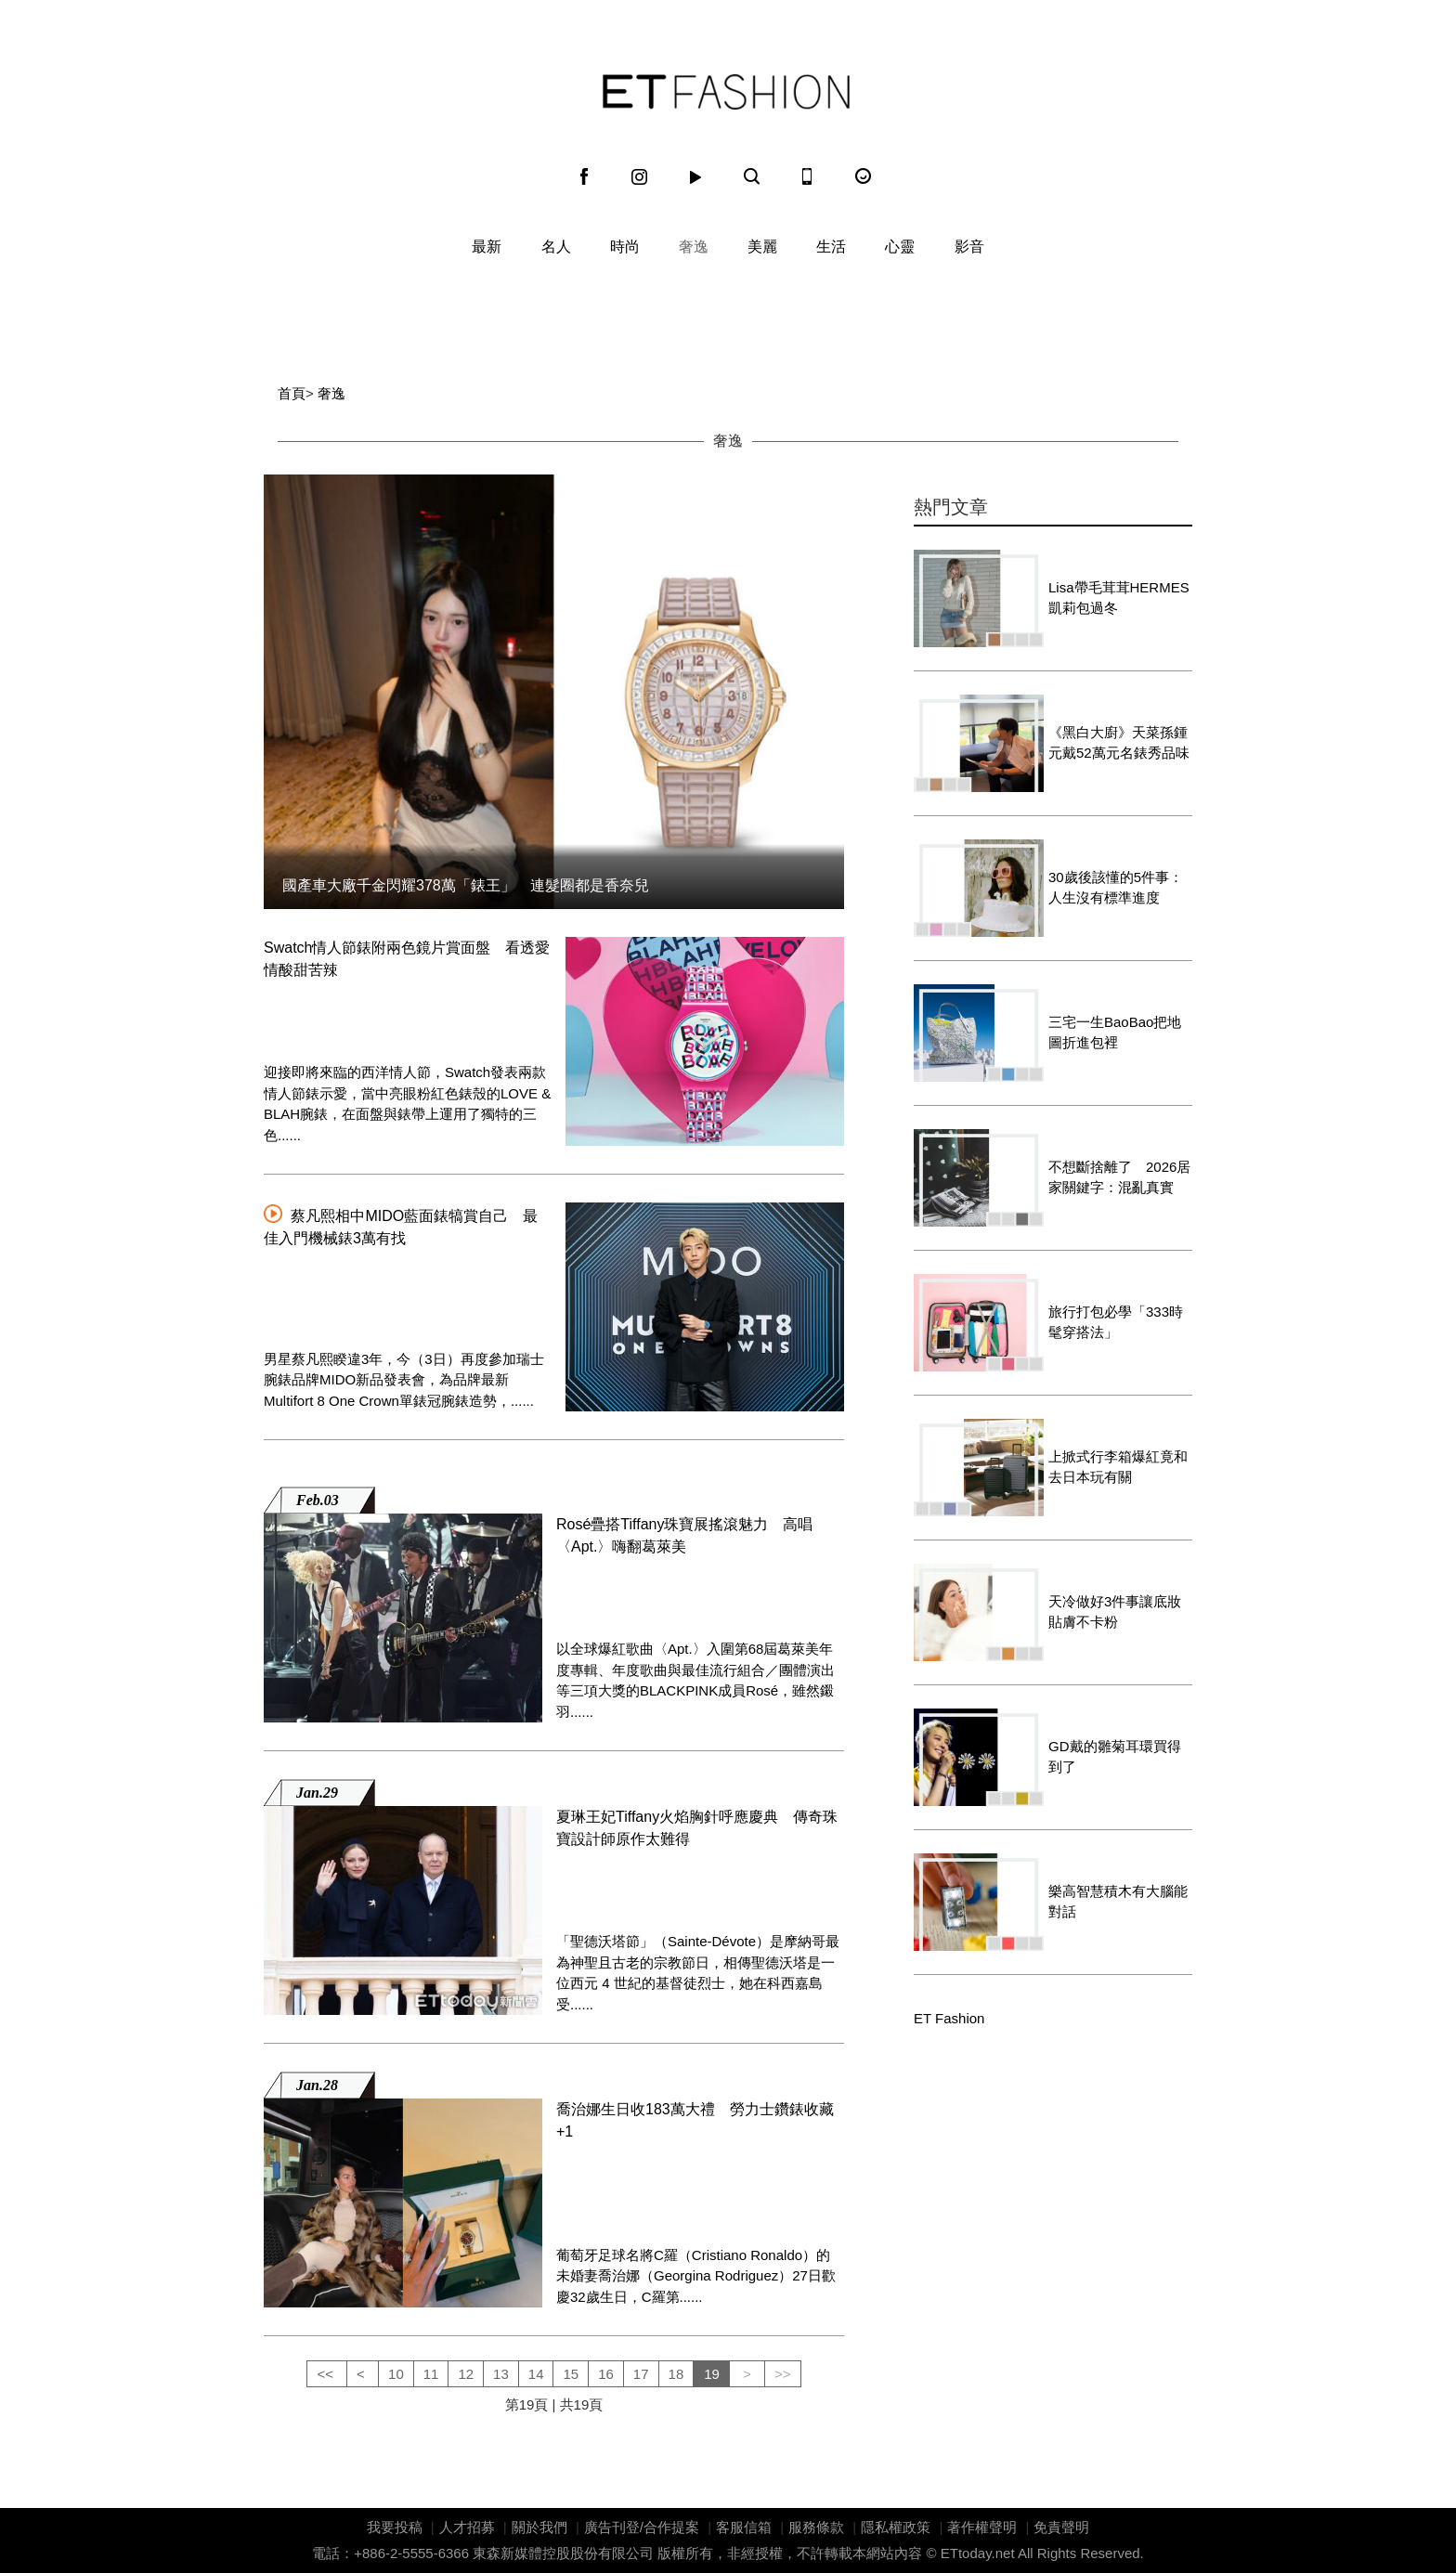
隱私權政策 (895, 2527)
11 (431, 2374)
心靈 (900, 246)
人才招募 (467, 2527)
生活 (831, 246)
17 (641, 2374)
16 (606, 2374)
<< (327, 2374)
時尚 (625, 246)
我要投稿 (394, 2527)
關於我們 (539, 2527)
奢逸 (693, 246)
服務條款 (816, 2527)
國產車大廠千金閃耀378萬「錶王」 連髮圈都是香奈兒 (465, 885)
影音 (969, 246)
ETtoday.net (978, 2553)
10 (396, 2374)
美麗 (762, 246)
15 (570, 2374)
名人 (556, 246)
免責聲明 (1061, 2527)
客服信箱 (744, 2527)
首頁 (292, 393)
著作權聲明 (982, 2527)
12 (466, 2374)
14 (536, 2374)
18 (676, 2374)
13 (501, 2374)
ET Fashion (726, 92)
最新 (486, 246)
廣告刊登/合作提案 (641, 2527)
